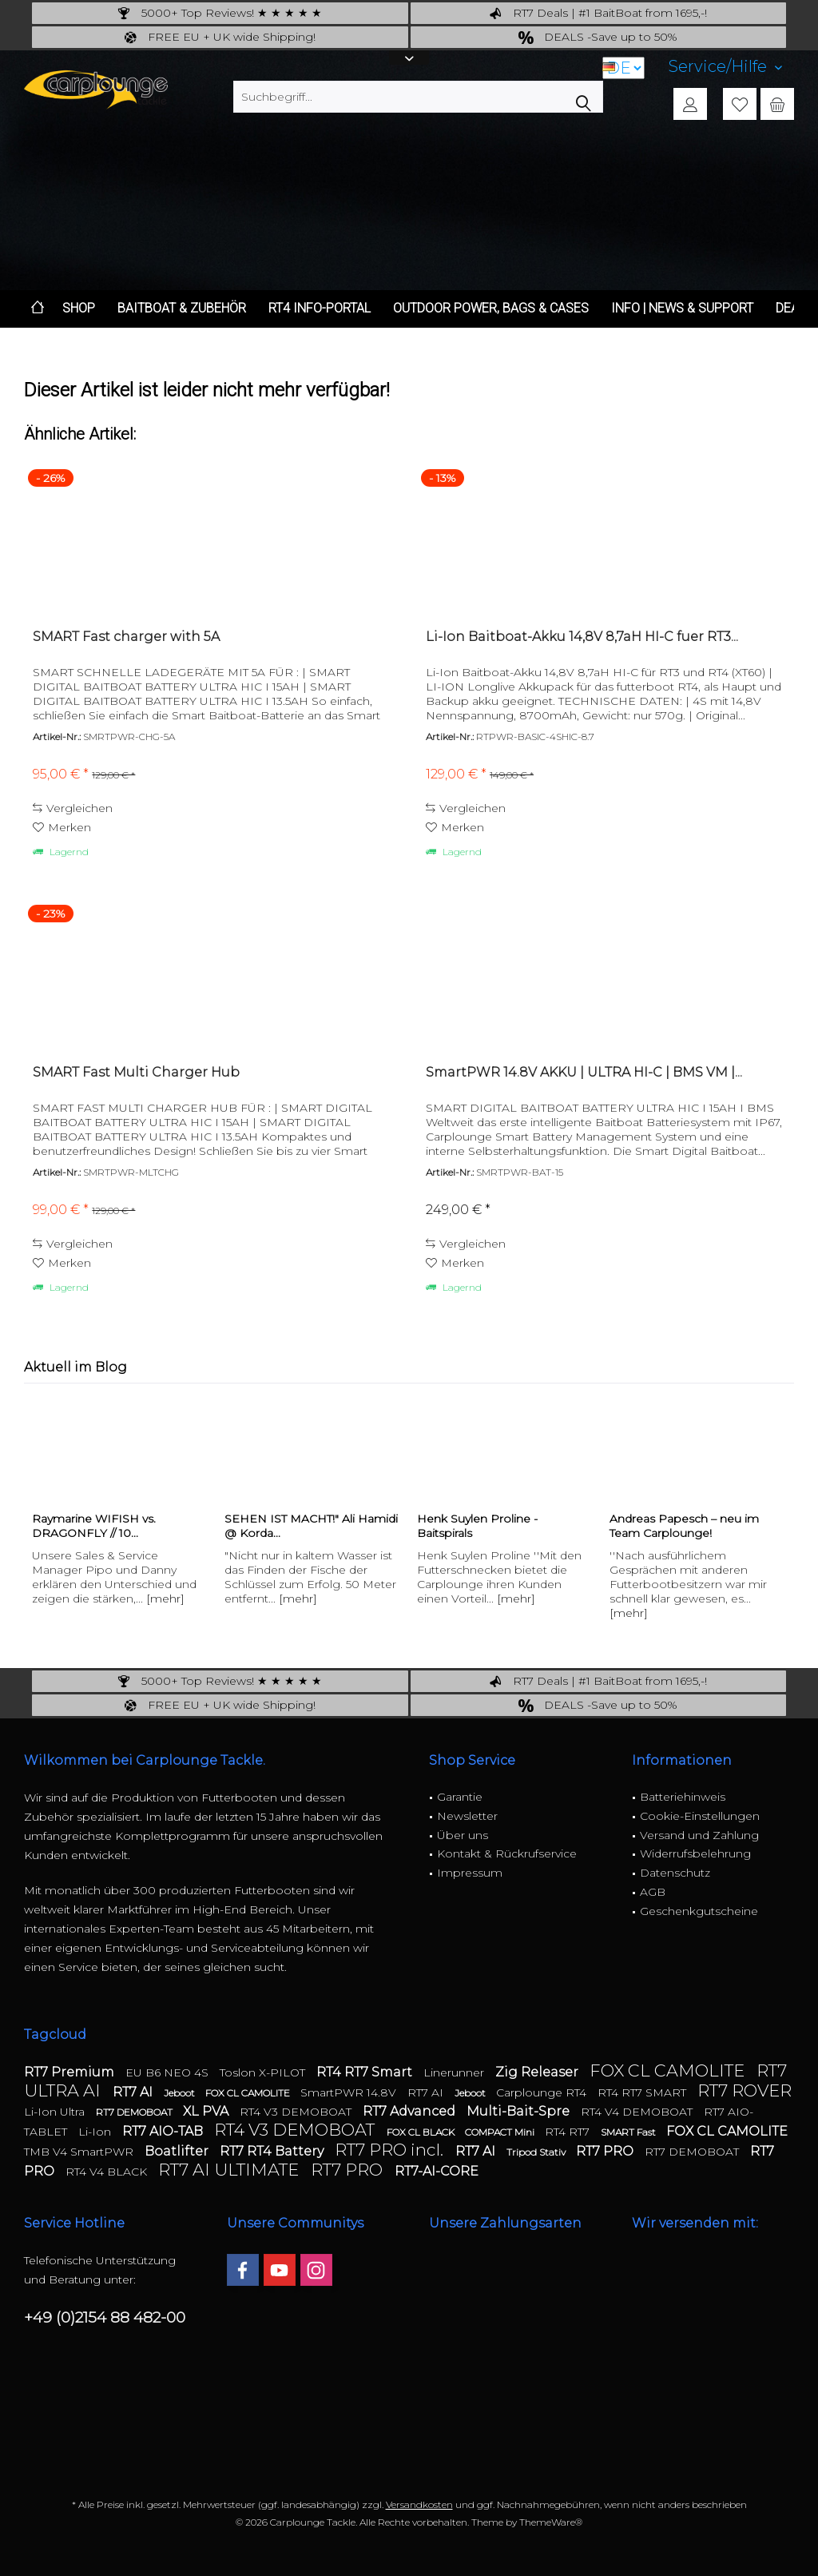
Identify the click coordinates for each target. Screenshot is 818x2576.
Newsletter (467, 1816)
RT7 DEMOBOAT (135, 2112)
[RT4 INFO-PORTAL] (319, 309)
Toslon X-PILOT (264, 2072)
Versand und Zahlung (699, 1835)
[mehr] (165, 1598)
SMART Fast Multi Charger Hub (136, 1072)
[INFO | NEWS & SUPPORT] (682, 309)
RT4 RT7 (569, 2131)
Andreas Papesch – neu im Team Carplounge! (684, 1525)
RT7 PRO (606, 2151)
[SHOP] (78, 309)
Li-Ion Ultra (56, 2111)
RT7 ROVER (744, 2090)
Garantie (459, 1797)
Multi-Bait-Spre (520, 2111)
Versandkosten (419, 2504)
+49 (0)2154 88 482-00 (104, 2317)
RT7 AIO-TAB (164, 2131)
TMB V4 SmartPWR (80, 2151)
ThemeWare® (550, 2522)
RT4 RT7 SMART (643, 2092)
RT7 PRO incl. (391, 2150)
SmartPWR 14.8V (349, 2092)
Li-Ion (96, 2131)
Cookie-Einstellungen (700, 1816)
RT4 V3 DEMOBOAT (297, 2111)
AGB (652, 1892)
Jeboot (180, 2093)
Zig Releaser (538, 2072)
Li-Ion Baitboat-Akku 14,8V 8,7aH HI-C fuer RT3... (582, 636)
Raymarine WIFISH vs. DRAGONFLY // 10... (94, 1525)
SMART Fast (629, 2132)
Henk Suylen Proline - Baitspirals (477, 1525)
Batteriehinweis (682, 1797)
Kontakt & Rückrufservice (507, 1853)
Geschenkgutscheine (699, 1911)
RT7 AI (134, 2092)
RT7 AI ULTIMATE (230, 2170)
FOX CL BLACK (422, 2132)
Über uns (462, 1835)
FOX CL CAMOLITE (669, 2070)
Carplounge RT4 (543, 2092)
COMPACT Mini (501, 2132)
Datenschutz (675, 1872)
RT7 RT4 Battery (273, 2151)
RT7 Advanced (411, 2111)
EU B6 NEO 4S (168, 2072)
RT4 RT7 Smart (365, 2072)
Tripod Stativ (537, 2152)
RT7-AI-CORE (436, 2171)
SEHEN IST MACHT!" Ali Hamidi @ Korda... (311, 1525)
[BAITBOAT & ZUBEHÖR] (181, 309)
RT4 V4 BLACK (108, 2171)
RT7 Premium (70, 2072)
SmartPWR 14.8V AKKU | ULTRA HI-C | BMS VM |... (584, 1072)
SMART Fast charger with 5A (126, 636)
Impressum (469, 1872)
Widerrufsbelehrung (695, 1853)
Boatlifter (178, 2151)
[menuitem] (725, 67)
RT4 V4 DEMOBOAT (638, 2111)
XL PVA (207, 2111)
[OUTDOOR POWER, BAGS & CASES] (491, 309)
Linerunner (455, 2072)
